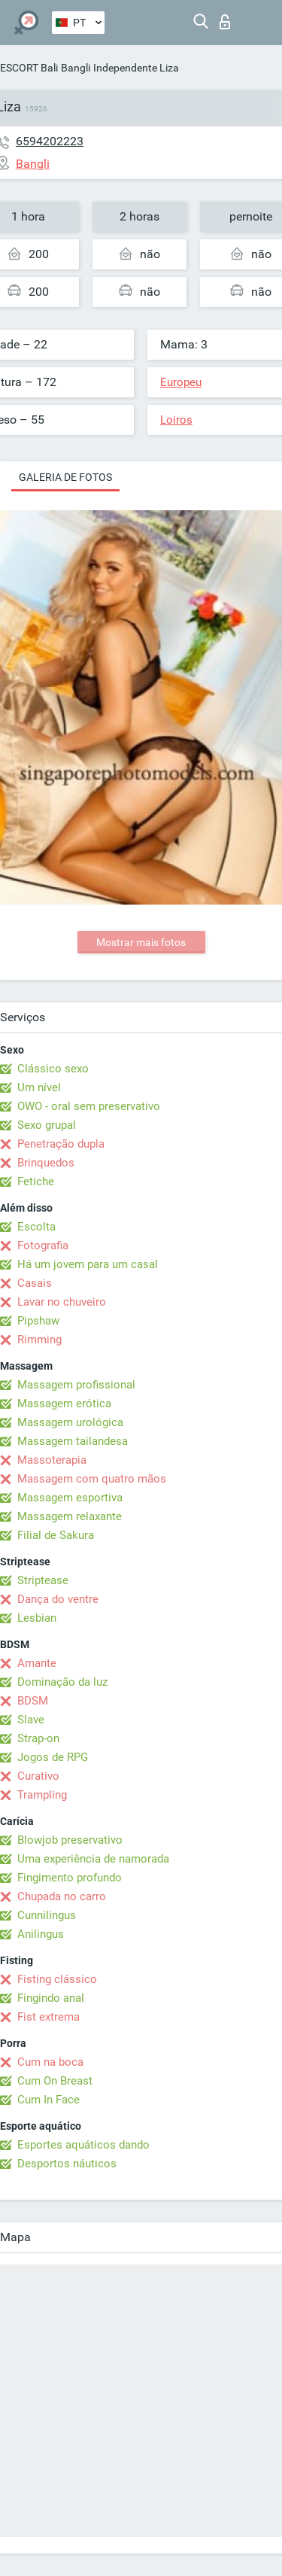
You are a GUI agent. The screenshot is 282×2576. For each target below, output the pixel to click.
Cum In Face (48, 2099)
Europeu (181, 382)
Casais (34, 1283)
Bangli (75, 68)
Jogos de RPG (52, 1757)
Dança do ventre (58, 1599)
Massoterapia (51, 1460)
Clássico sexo (53, 1068)
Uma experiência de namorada (93, 1859)
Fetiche (35, 1181)
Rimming (39, 1339)
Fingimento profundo (69, 1877)
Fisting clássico (57, 1979)
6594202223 (49, 141)
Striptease (42, 1580)
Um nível (39, 1087)
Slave (30, 1719)
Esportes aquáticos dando (83, 2145)
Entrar (225, 22)
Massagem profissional (76, 1384)
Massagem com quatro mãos (91, 1479)
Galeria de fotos (65, 477)
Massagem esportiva (70, 1497)
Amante (36, 1663)
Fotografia (42, 1245)
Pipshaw (38, 1321)
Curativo (38, 1776)
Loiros (176, 420)
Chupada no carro (61, 1896)
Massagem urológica (70, 1422)
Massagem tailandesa (72, 1441)
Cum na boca (50, 2062)
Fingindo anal (50, 1998)
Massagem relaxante (69, 1516)
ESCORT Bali (29, 68)
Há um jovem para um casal (87, 1264)
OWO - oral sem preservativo (88, 1106)
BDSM (32, 1701)
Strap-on (38, 1738)
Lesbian (36, 1618)
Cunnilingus (46, 1915)
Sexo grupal (46, 1125)
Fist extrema (48, 2017)
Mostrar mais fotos (141, 942)
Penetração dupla (61, 1144)
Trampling (42, 1795)
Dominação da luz (62, 1682)
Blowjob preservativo (70, 1840)
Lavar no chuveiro (61, 1302)
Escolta (36, 1226)
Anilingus (40, 1934)
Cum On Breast (54, 2081)
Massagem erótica (64, 1403)
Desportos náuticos (67, 2163)
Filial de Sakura (55, 1535)
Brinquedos (45, 1162)
